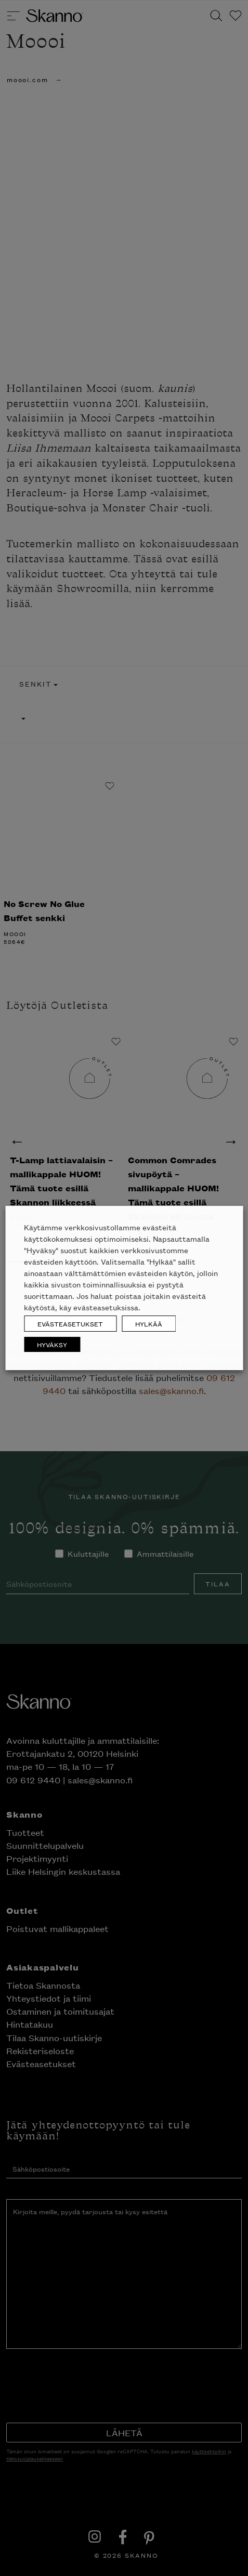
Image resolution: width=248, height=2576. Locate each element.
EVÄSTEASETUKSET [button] (70, 1324)
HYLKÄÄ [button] (148, 1324)
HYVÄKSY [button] (52, 1344)
